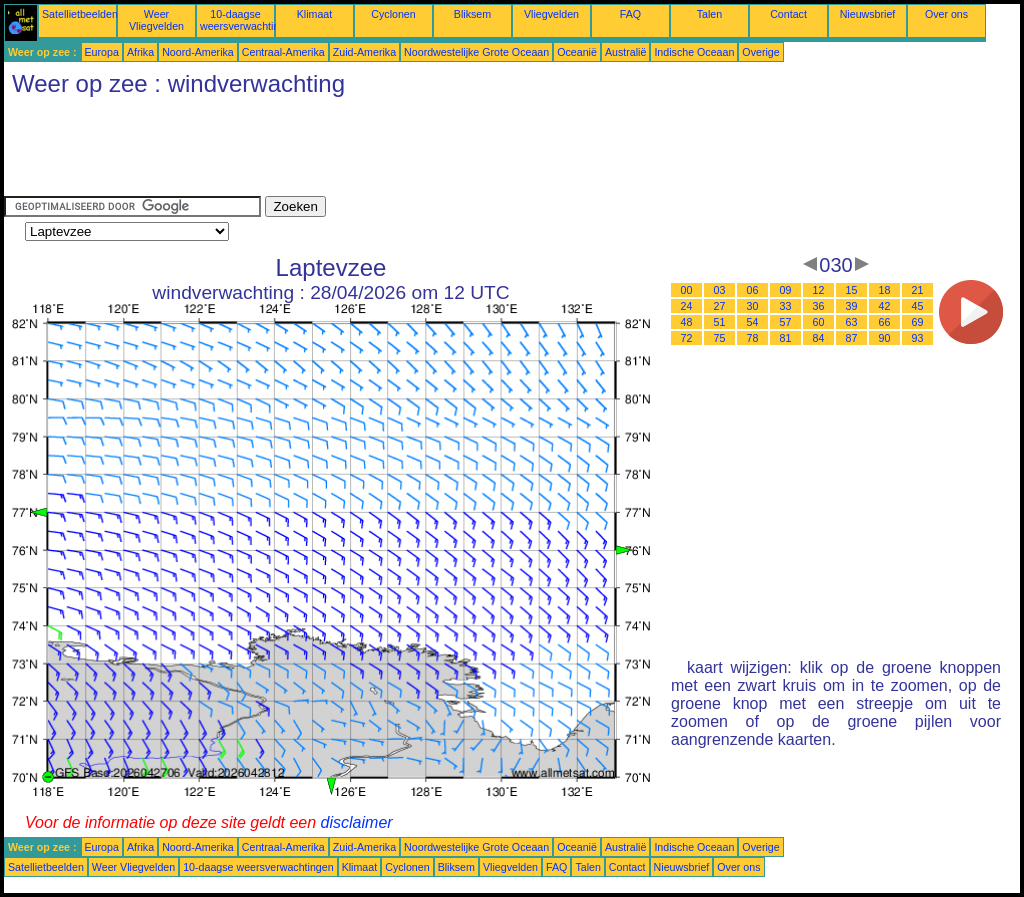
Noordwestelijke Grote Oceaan (476, 52)
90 (885, 338)
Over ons (946, 14)
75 (720, 338)
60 (819, 322)
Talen (709, 14)
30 (753, 306)
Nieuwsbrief (868, 14)
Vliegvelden (551, 14)
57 (786, 322)
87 (852, 338)
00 (687, 290)
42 (885, 306)
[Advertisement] (368, 151)
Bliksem (472, 14)
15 (852, 290)
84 (819, 338)
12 (819, 290)
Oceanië (577, 52)
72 (687, 338)
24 (687, 306)
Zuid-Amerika (364, 52)
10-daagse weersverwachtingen (248, 20)
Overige (760, 52)
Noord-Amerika (198, 52)
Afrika (140, 52)
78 (753, 338)
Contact (788, 14)
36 (819, 306)
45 (918, 306)
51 (720, 322)
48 (687, 322)
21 (918, 290)
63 (852, 322)
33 (786, 306)
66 (885, 322)
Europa (102, 52)
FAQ (630, 14)
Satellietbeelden (80, 14)
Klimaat (315, 14)
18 (885, 290)
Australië (625, 52)
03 (720, 290)
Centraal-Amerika (283, 52)
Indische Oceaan (694, 52)
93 (918, 338)
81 (786, 338)
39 (852, 306)
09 (786, 290)
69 (918, 322)
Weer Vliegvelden (156, 20)
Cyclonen (393, 14)
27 (720, 306)
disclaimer (357, 822)
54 (753, 322)
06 (753, 290)
